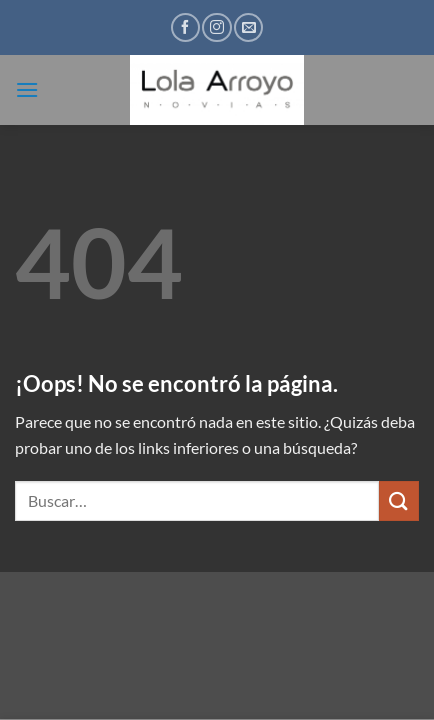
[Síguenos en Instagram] (216, 27)
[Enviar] (399, 500)
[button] (27, 89)
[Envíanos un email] (248, 27)
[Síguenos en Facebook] (185, 27)
